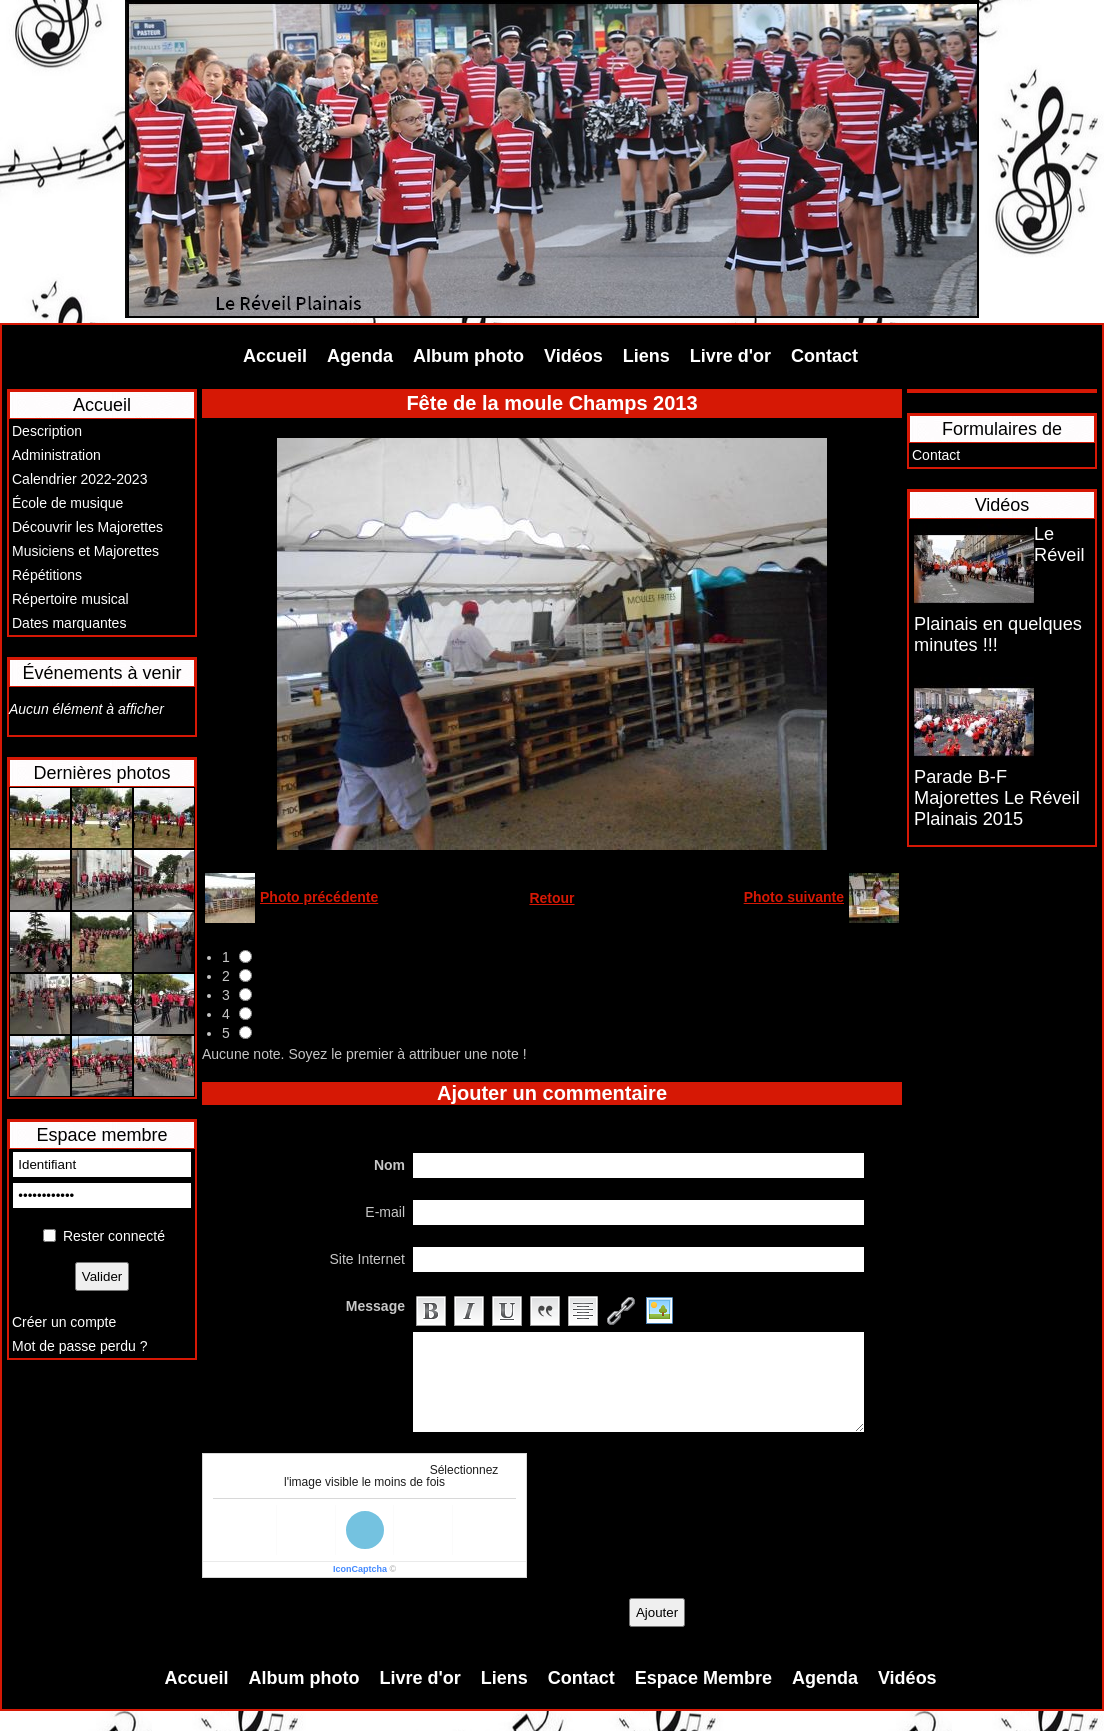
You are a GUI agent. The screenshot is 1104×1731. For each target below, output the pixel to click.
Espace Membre (703, 1678)
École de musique (67, 503)
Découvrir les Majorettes (87, 527)
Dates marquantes (69, 623)
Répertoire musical (70, 599)
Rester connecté (114, 1236)
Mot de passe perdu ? (79, 1346)
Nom (389, 1165)
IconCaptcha (360, 1569)
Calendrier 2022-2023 (79, 479)
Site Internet (368, 1259)
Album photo (468, 356)
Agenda (360, 356)
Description (47, 431)
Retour (551, 898)
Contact (824, 356)
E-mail (385, 1212)
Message (375, 1306)
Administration (56, 455)
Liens (646, 356)
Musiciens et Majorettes (85, 551)
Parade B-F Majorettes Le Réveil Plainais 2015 (997, 798)
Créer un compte (64, 1322)
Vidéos (573, 356)
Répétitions (47, 575)
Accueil (275, 356)
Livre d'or (730, 356)
